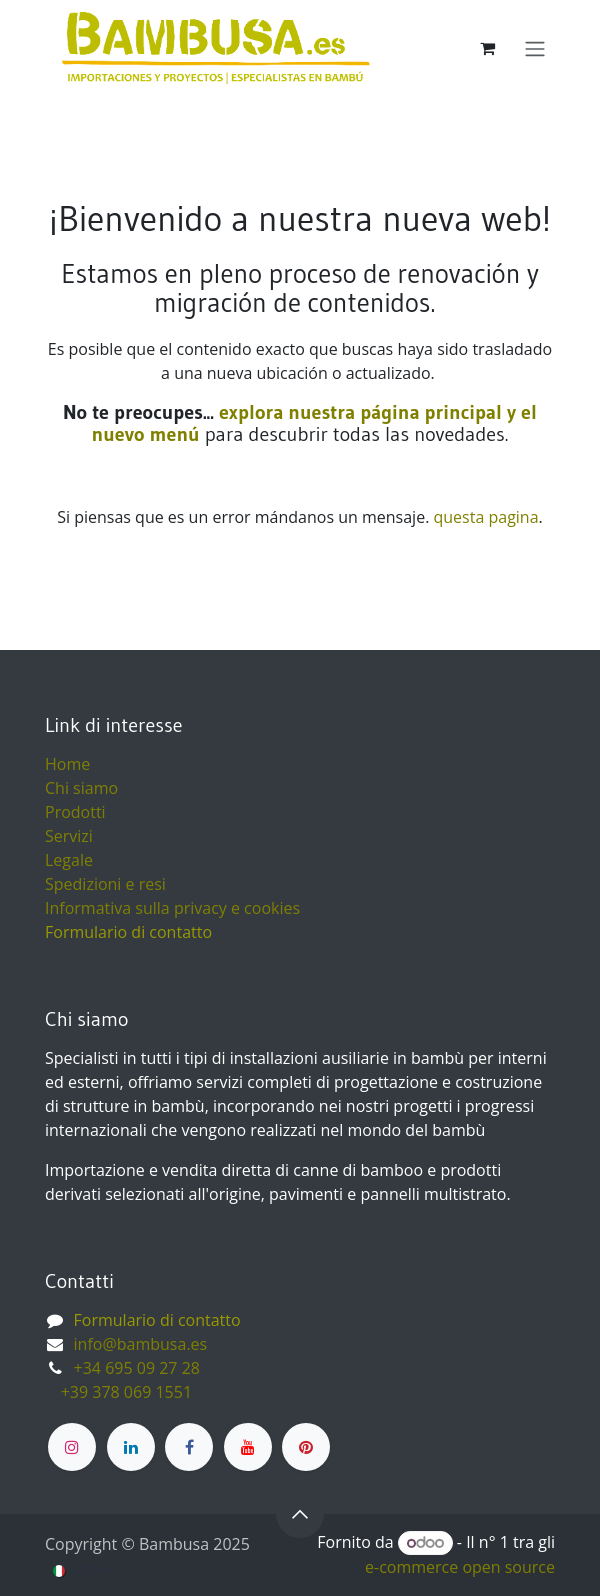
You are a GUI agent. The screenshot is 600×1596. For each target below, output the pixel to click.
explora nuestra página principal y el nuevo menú (314, 423)
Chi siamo (81, 788)
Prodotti (75, 812)
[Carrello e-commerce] (487, 48)
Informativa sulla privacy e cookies (172, 908)
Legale (69, 860)
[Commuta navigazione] (535, 48)
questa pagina (485, 517)
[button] (300, 1514)
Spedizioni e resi (105, 884)
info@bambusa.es (141, 1344)
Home (67, 764)
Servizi (69, 836)
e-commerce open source (460, 1567)
